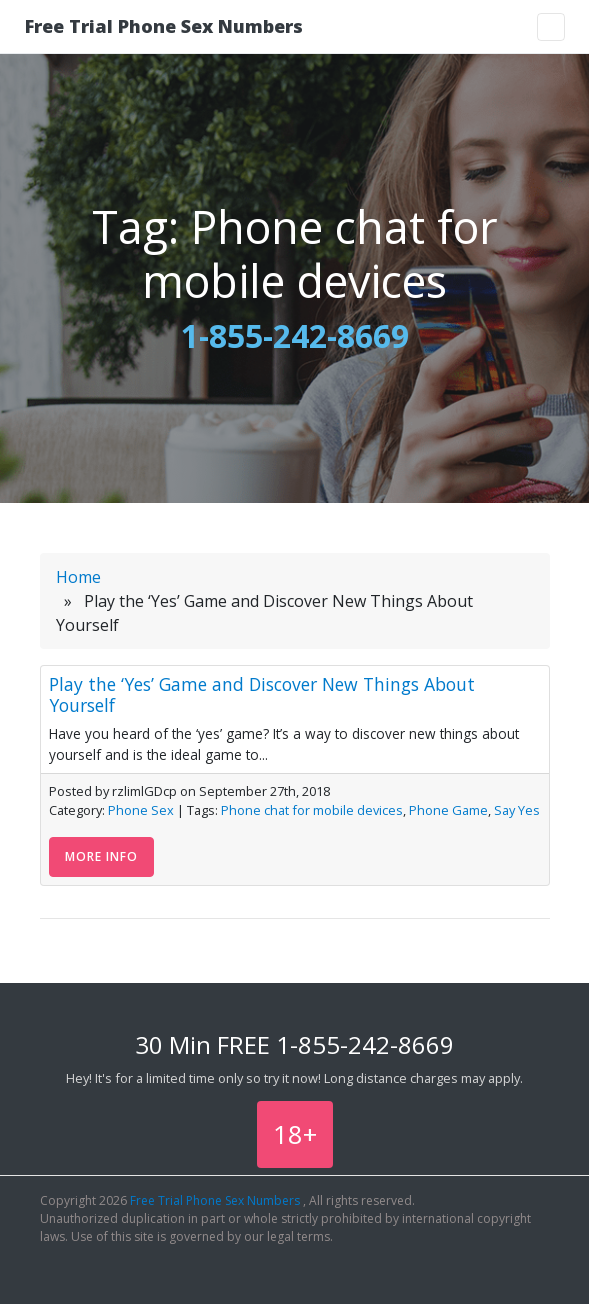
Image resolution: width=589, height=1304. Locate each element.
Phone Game (448, 810)
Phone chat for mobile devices (312, 810)
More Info (101, 856)
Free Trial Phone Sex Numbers (164, 26)
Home (78, 577)
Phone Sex (141, 810)
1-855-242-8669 (295, 335)
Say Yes (517, 810)
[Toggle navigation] (551, 27)
